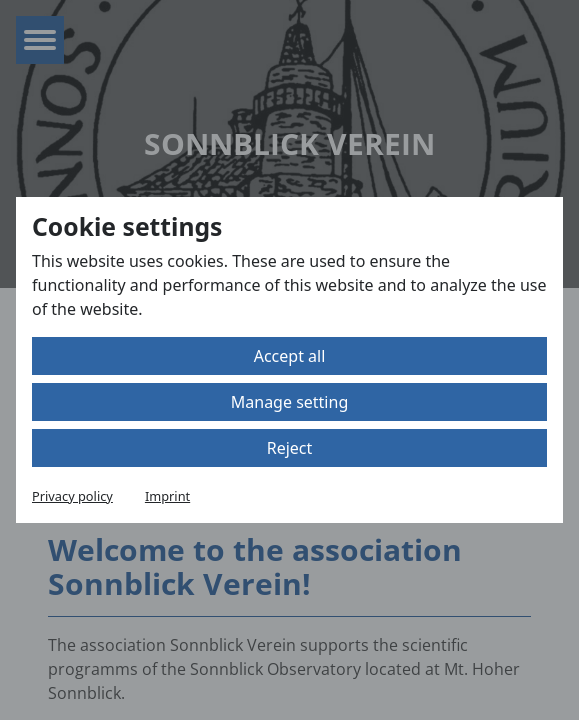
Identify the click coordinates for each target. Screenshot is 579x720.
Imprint (167, 496)
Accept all (290, 356)
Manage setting (289, 402)
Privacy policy (72, 496)
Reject (290, 448)
